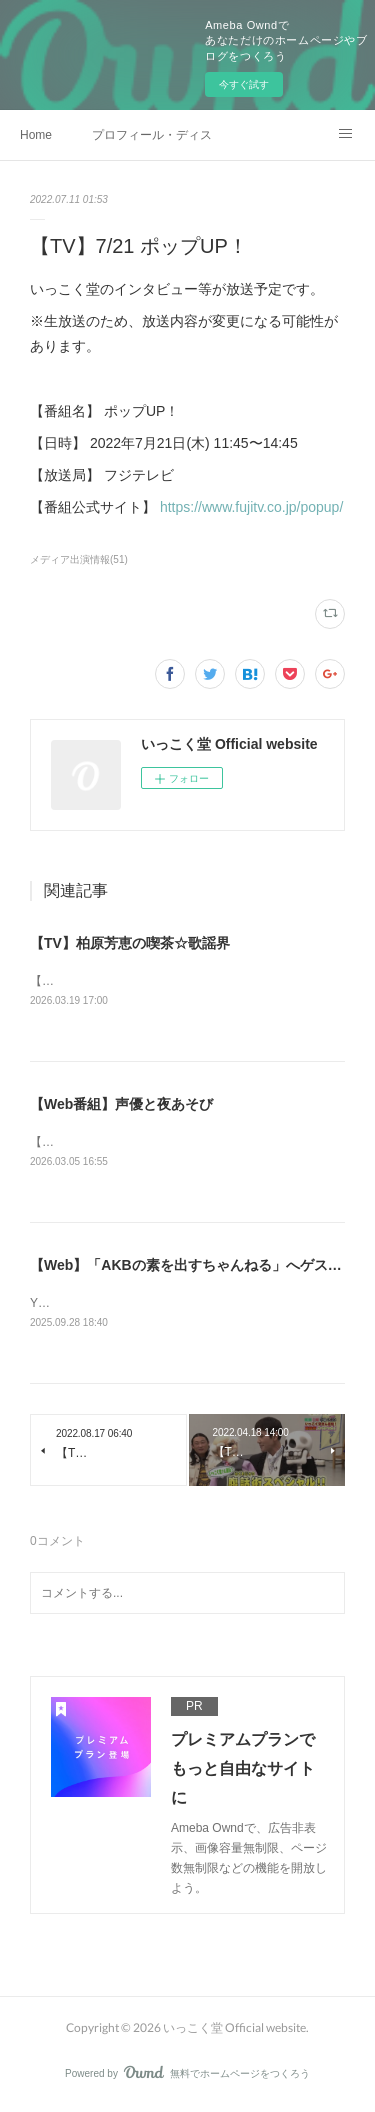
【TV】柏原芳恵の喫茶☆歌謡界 (130, 943)
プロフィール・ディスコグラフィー (152, 135)
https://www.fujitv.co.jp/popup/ (251, 507)
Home (36, 135)
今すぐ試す (244, 84)
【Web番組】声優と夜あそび (121, 1105)
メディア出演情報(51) (79, 559)
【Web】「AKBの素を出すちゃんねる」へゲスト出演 (200, 1267)
